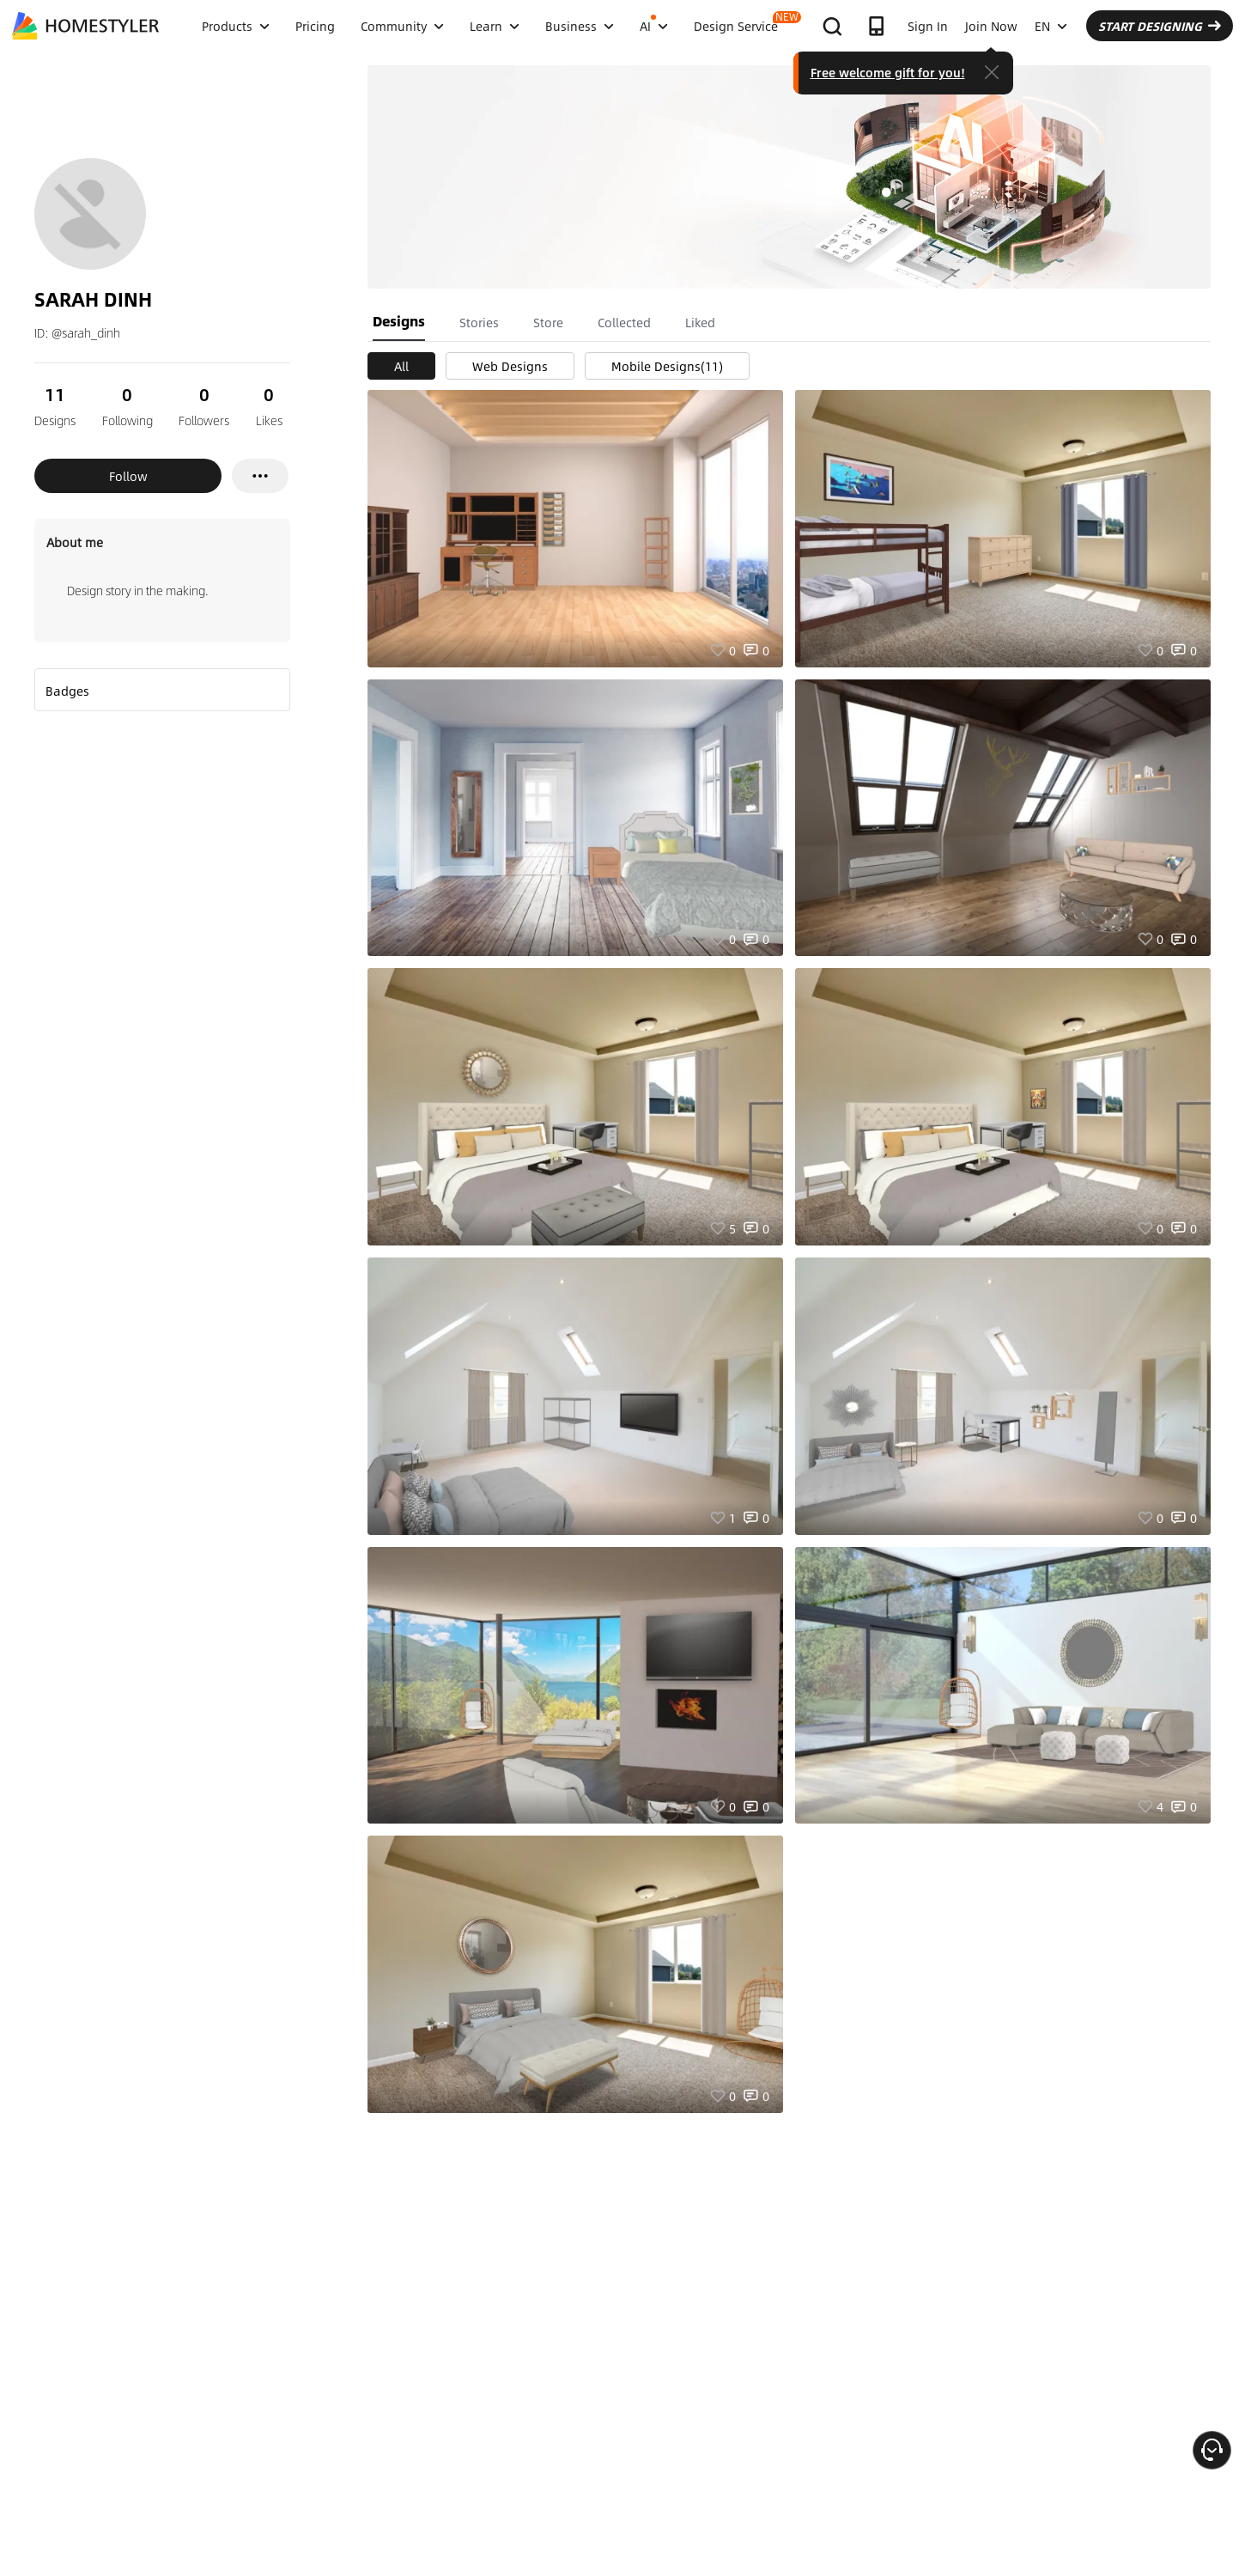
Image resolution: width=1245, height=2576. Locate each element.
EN (1051, 25)
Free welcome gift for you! (888, 72)
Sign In (928, 25)
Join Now (991, 25)
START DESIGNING (1159, 25)
